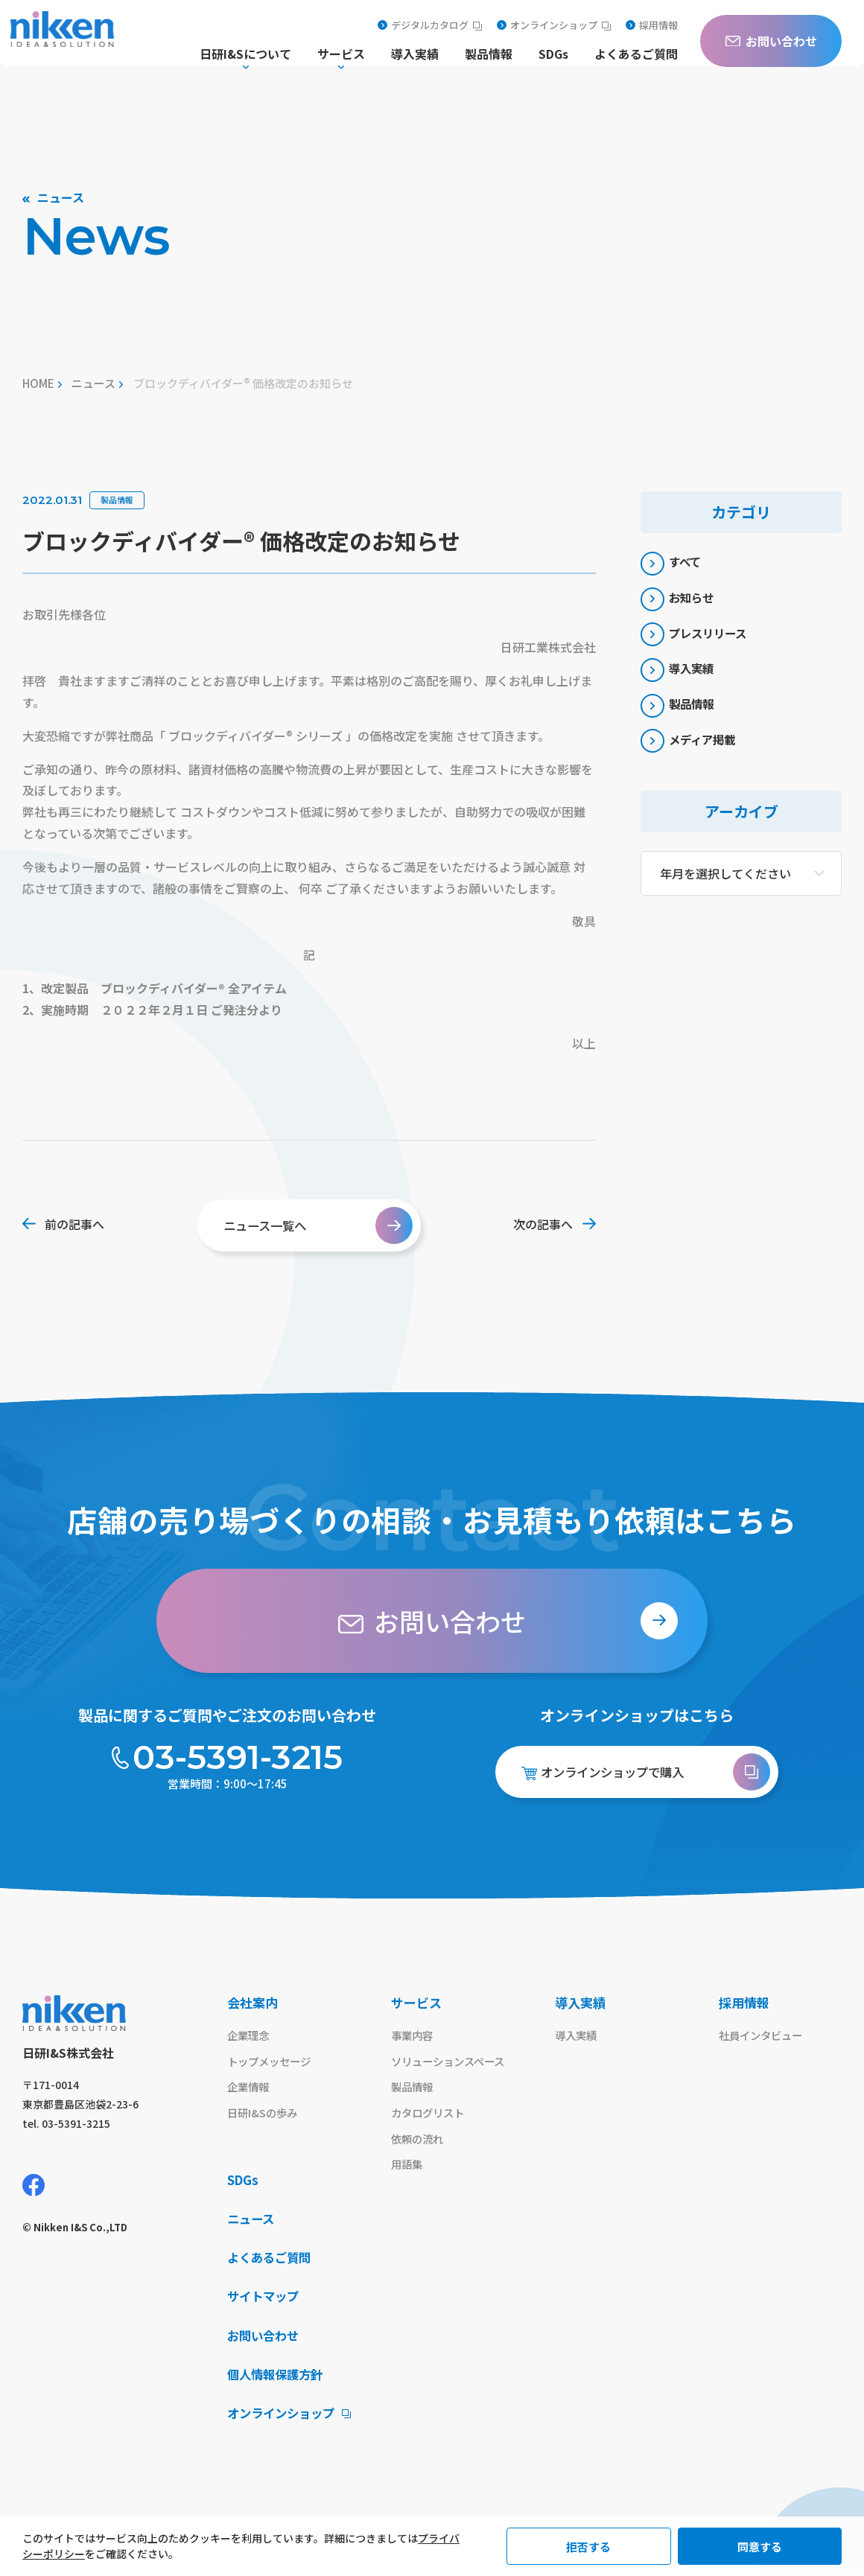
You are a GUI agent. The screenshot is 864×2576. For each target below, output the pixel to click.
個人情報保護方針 (277, 2380)
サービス (416, 2002)
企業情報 (249, 2089)
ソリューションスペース (451, 2062)
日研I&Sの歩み (264, 2115)
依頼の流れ (419, 2141)
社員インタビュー (763, 2036)
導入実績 (415, 55)
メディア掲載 (692, 757)
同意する (759, 2546)
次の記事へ (554, 1224)
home (38, 383)
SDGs (553, 55)
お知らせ (680, 602)
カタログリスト (430, 2115)
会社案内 (252, 2002)
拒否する (588, 2546)
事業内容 (413, 2036)
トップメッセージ (272, 2062)
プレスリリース (698, 641)
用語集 (408, 2167)
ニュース (93, 383)
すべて (673, 564)
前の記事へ (63, 1224)
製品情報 (488, 55)
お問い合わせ (265, 2341)
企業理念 (249, 2036)
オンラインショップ (554, 25)
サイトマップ (265, 2301)
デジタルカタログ (430, 25)
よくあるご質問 (636, 55)
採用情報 (652, 25)
